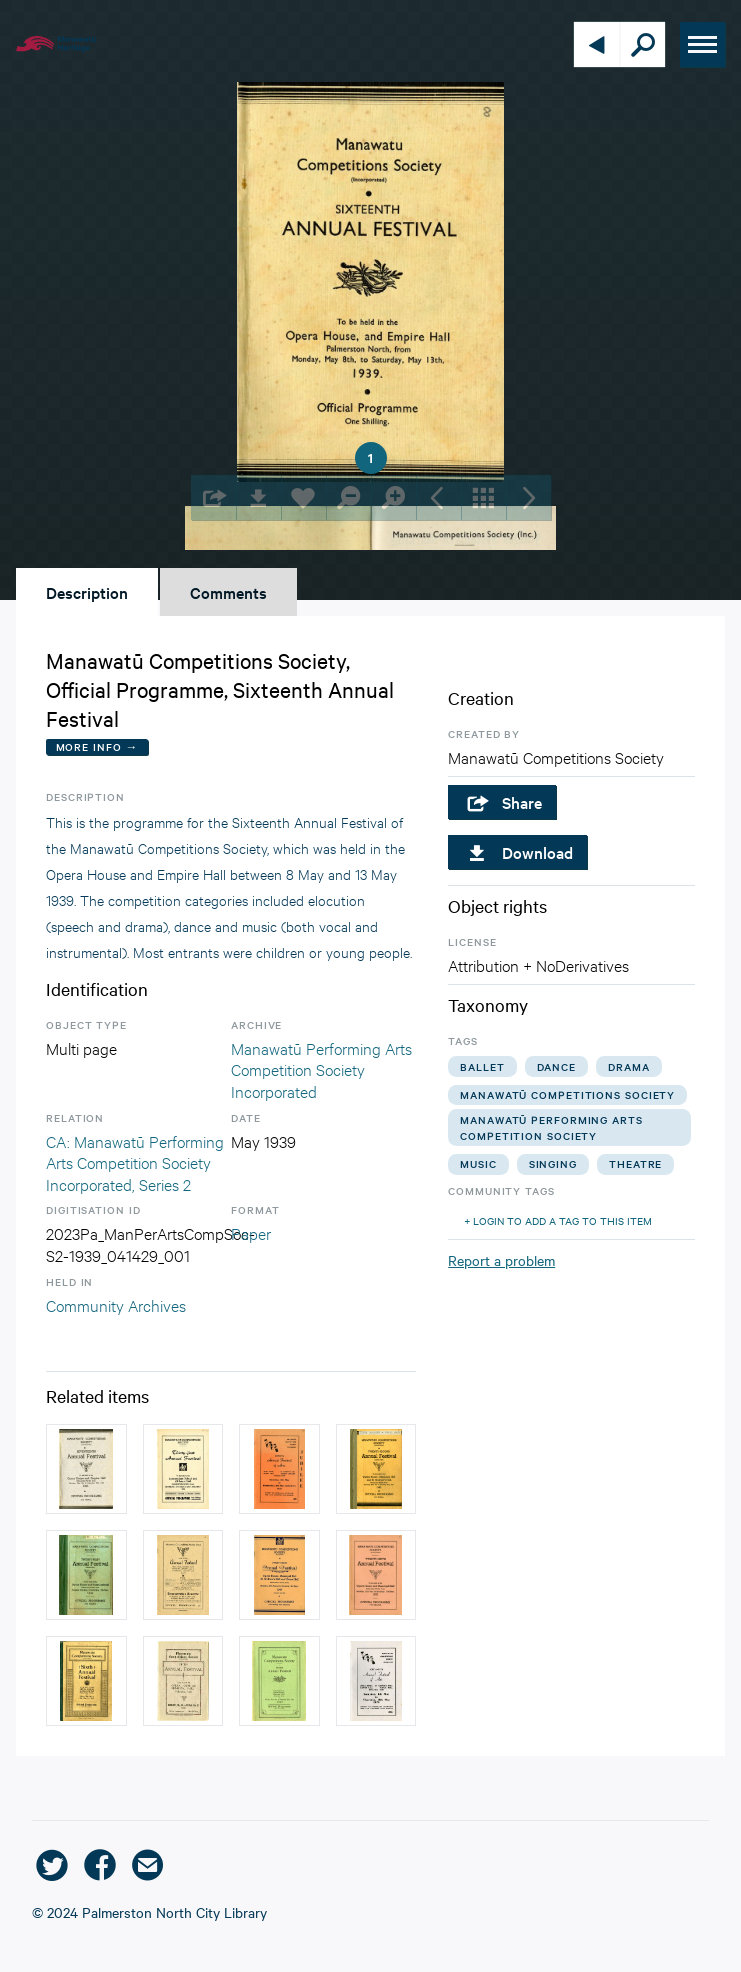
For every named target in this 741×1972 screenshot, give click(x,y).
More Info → (97, 746)
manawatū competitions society (567, 1094)
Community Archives (116, 1304)
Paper (251, 1232)
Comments (228, 592)
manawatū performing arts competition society (551, 1127)
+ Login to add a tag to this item (558, 1220)
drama (629, 1066)
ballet (482, 1066)
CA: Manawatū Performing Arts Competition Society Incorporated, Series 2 (135, 1162)
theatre (635, 1163)
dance (557, 1066)
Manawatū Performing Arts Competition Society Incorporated (321, 1069)
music (478, 1163)
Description (87, 592)
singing (553, 1163)
